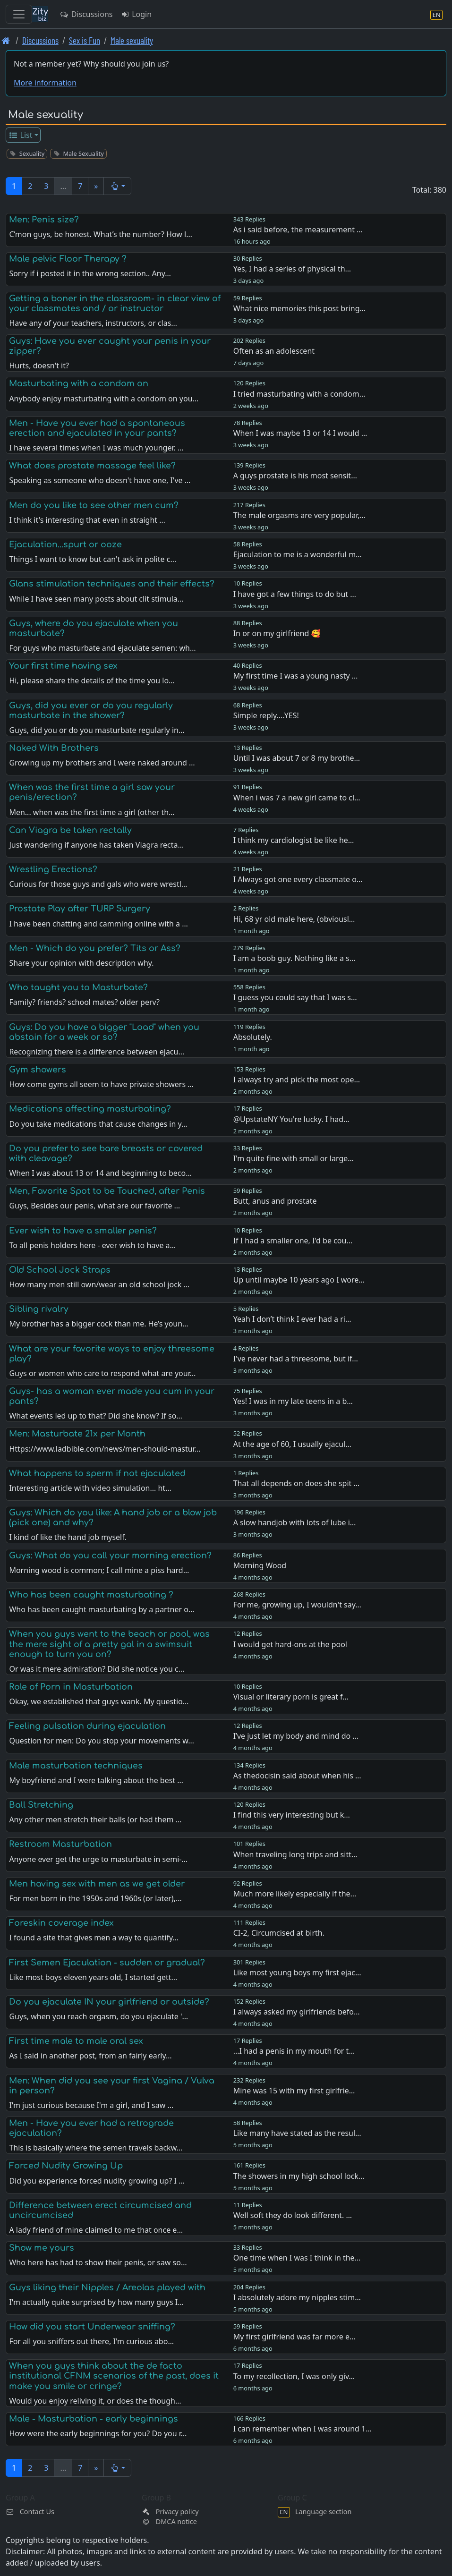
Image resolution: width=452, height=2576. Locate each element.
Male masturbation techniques (76, 1765)
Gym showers (37, 1069)
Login (136, 14)
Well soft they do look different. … (292, 2215)
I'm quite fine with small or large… (293, 1158)
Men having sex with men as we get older (97, 1883)
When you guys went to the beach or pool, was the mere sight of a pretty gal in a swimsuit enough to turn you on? (109, 1643)
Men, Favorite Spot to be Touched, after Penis (107, 1191)
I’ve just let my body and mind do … (295, 1736)
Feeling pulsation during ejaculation (87, 1726)
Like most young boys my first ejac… (297, 1972)
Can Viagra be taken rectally (70, 830)
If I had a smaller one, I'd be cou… (292, 1240)
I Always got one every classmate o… (298, 879)
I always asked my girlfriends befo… (296, 2011)
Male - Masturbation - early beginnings (93, 2418)
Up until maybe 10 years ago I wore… (299, 1280)
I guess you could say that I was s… (295, 997)
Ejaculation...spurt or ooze (65, 544)
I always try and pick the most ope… (296, 1079)
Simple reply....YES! (266, 715)
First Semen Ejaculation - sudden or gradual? (107, 1962)
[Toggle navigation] (19, 14)
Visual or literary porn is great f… (291, 1697)
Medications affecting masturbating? (90, 1109)
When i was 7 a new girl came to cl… (296, 797)
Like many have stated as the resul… (297, 2133)
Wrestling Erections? (53, 869)
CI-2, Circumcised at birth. (278, 1933)
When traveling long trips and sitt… (295, 1854)
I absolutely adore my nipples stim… (297, 2297)
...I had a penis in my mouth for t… (294, 2051)
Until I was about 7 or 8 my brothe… (296, 758)
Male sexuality (132, 40)
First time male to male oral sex (76, 2041)
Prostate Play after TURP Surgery (79, 908)
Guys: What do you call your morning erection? (110, 1555)
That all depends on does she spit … (296, 1483)
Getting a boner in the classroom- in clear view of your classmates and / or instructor (115, 303)
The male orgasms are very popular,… (299, 515)
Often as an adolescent (274, 351)
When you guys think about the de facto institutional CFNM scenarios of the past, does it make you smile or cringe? (114, 2375)
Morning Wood (259, 1565)
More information (45, 82)
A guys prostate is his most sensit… (295, 475)
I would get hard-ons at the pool (290, 1644)
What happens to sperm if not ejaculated (97, 1473)
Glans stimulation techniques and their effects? (111, 583)
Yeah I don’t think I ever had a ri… (292, 1319)
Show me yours (41, 2248)
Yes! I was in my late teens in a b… (293, 1401)
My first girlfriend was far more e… (294, 2336)
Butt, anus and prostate (275, 1201)
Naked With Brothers (54, 748)
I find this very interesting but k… (291, 1815)
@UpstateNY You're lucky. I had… (291, 1119)
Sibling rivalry (38, 1309)
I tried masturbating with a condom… (299, 394)
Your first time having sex (63, 666)
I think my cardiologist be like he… (293, 840)
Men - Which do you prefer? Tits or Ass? (94, 948)
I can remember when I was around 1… (302, 2428)
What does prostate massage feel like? (92, 465)
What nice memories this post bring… (299, 308)
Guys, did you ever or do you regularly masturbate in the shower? (91, 710)
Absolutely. (252, 1037)
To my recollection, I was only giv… (294, 2376)
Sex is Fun (84, 40)
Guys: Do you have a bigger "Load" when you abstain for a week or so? (104, 1032)
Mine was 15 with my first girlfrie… (294, 2090)
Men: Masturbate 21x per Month (77, 1433)
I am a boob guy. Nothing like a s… (294, 958)
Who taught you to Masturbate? (78, 987)
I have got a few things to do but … (294, 594)
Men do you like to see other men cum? (94, 505)
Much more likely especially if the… (295, 1893)
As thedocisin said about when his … (297, 1775)
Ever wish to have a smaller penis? (83, 1230)
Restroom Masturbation (60, 1844)
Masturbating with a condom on (78, 383)
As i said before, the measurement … (298, 229)
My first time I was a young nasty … (295, 676)
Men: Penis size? (44, 219)
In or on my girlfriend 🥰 (277, 633)
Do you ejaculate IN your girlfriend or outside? (109, 2001)
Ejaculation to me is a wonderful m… (297, 554)
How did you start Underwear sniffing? (92, 2326)
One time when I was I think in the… (297, 2258)
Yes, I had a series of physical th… (292, 269)
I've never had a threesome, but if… (295, 1358)
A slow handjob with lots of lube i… (294, 1522)
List (21, 135)
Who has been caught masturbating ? (91, 1594)
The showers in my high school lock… (299, 2176)
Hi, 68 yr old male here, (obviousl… (294, 919)
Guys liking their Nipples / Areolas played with (107, 2287)
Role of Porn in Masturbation (71, 1687)
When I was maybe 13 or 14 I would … (300, 433)
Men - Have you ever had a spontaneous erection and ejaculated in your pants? (97, 428)
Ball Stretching (41, 1805)
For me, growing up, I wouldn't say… (297, 1604)
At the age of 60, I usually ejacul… (292, 1444)
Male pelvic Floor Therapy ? (68, 259)
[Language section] (436, 14)
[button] (117, 186)
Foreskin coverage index (61, 1923)
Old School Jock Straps (60, 1270)
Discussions (86, 14)
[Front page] (6, 40)
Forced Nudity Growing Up (66, 2165)
